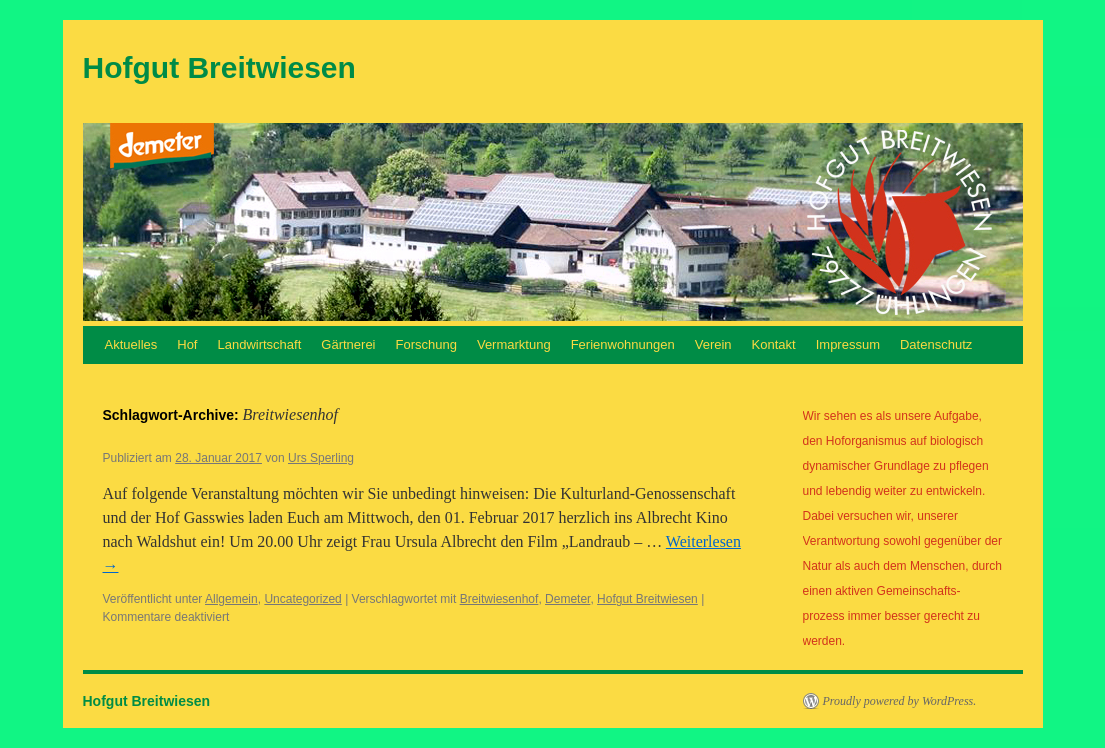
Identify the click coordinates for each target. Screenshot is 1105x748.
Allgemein (231, 599)
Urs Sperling (321, 458)
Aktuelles (131, 344)
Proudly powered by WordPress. (900, 701)
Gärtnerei (348, 344)
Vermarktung (514, 344)
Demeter (567, 599)
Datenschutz (936, 344)
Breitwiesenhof (499, 599)
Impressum (848, 344)
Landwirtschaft (259, 344)
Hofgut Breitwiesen (219, 67)
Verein (713, 344)
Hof (187, 344)
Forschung (426, 344)
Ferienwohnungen (623, 344)
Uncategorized (302, 599)
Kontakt (774, 344)
